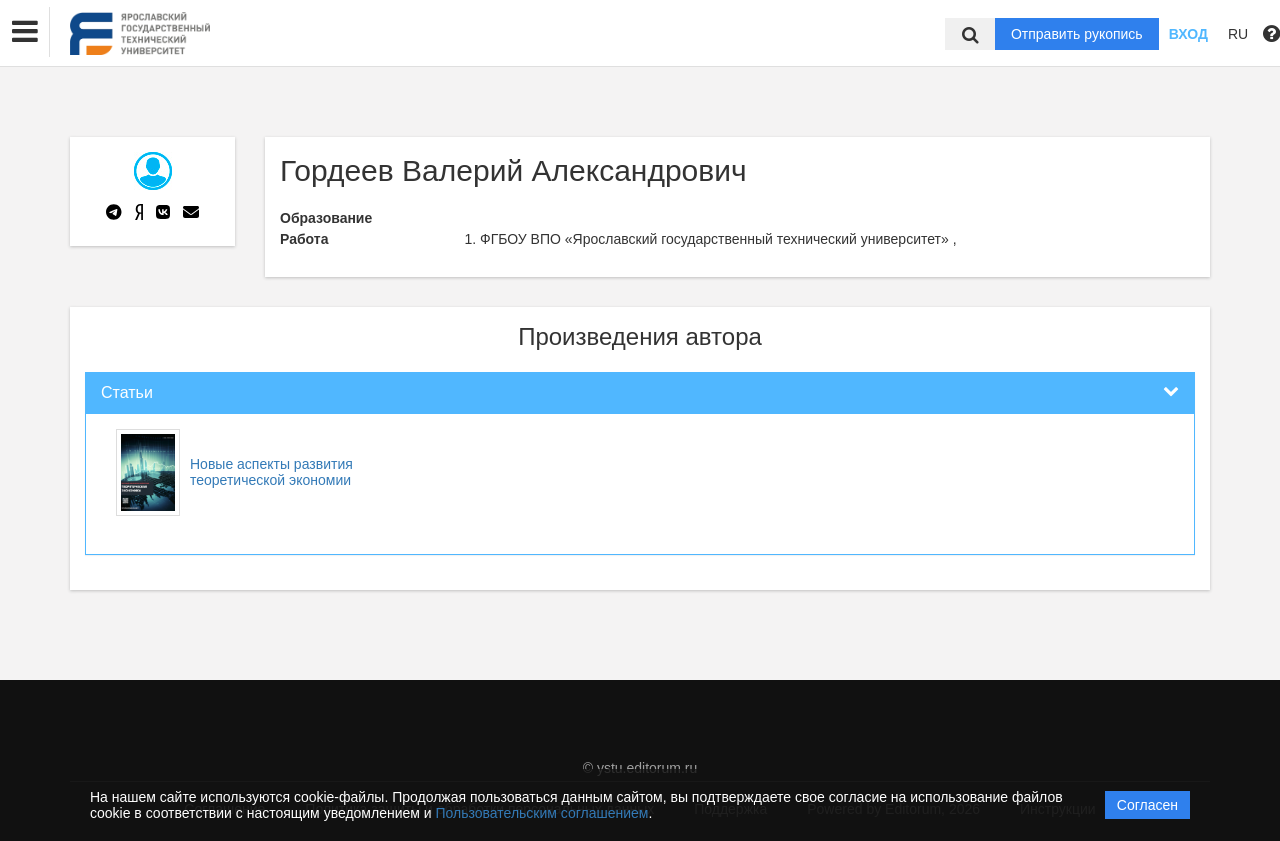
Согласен (1147, 805)
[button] (25, 32)
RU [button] (1238, 34)
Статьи (127, 392)
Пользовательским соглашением (542, 813)
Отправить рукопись (1077, 34)
